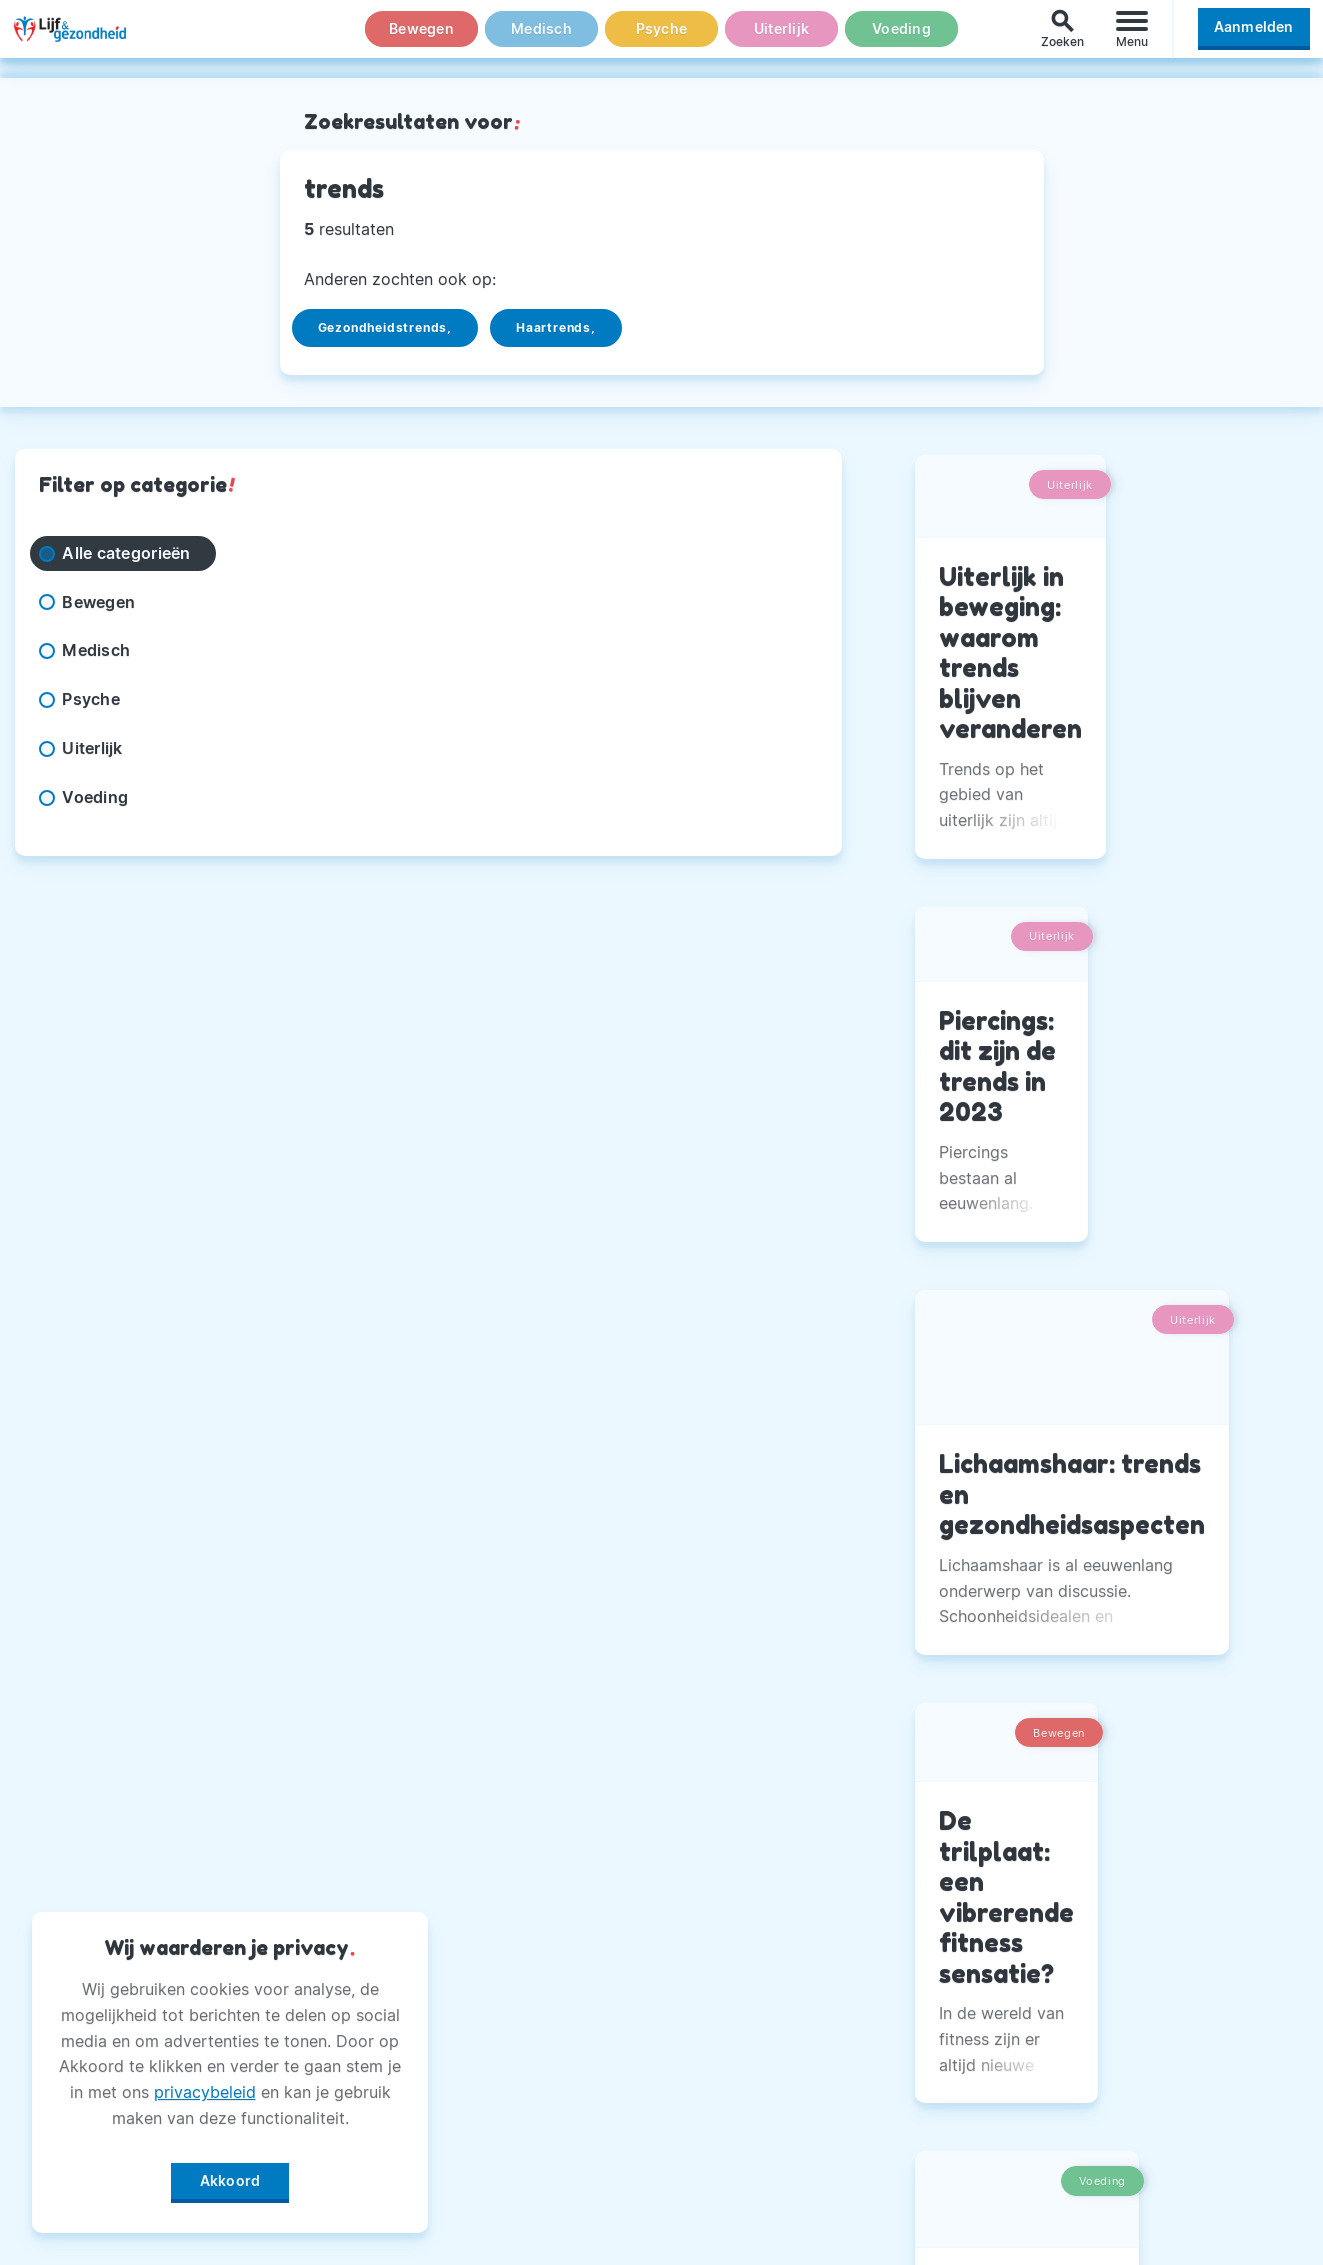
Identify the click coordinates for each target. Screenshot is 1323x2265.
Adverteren (522, 2004)
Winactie (511, 2153)
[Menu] (1132, 38)
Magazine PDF (534, 2104)
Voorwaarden (530, 2203)
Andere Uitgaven (544, 1954)
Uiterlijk (781, 39)
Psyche (662, 39)
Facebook (964, 1904)
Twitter (953, 2004)
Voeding (902, 39)
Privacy (507, 2054)
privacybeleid (205, 2085)
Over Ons (514, 1904)
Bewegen (421, 39)
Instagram (965, 1954)
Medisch (542, 39)
